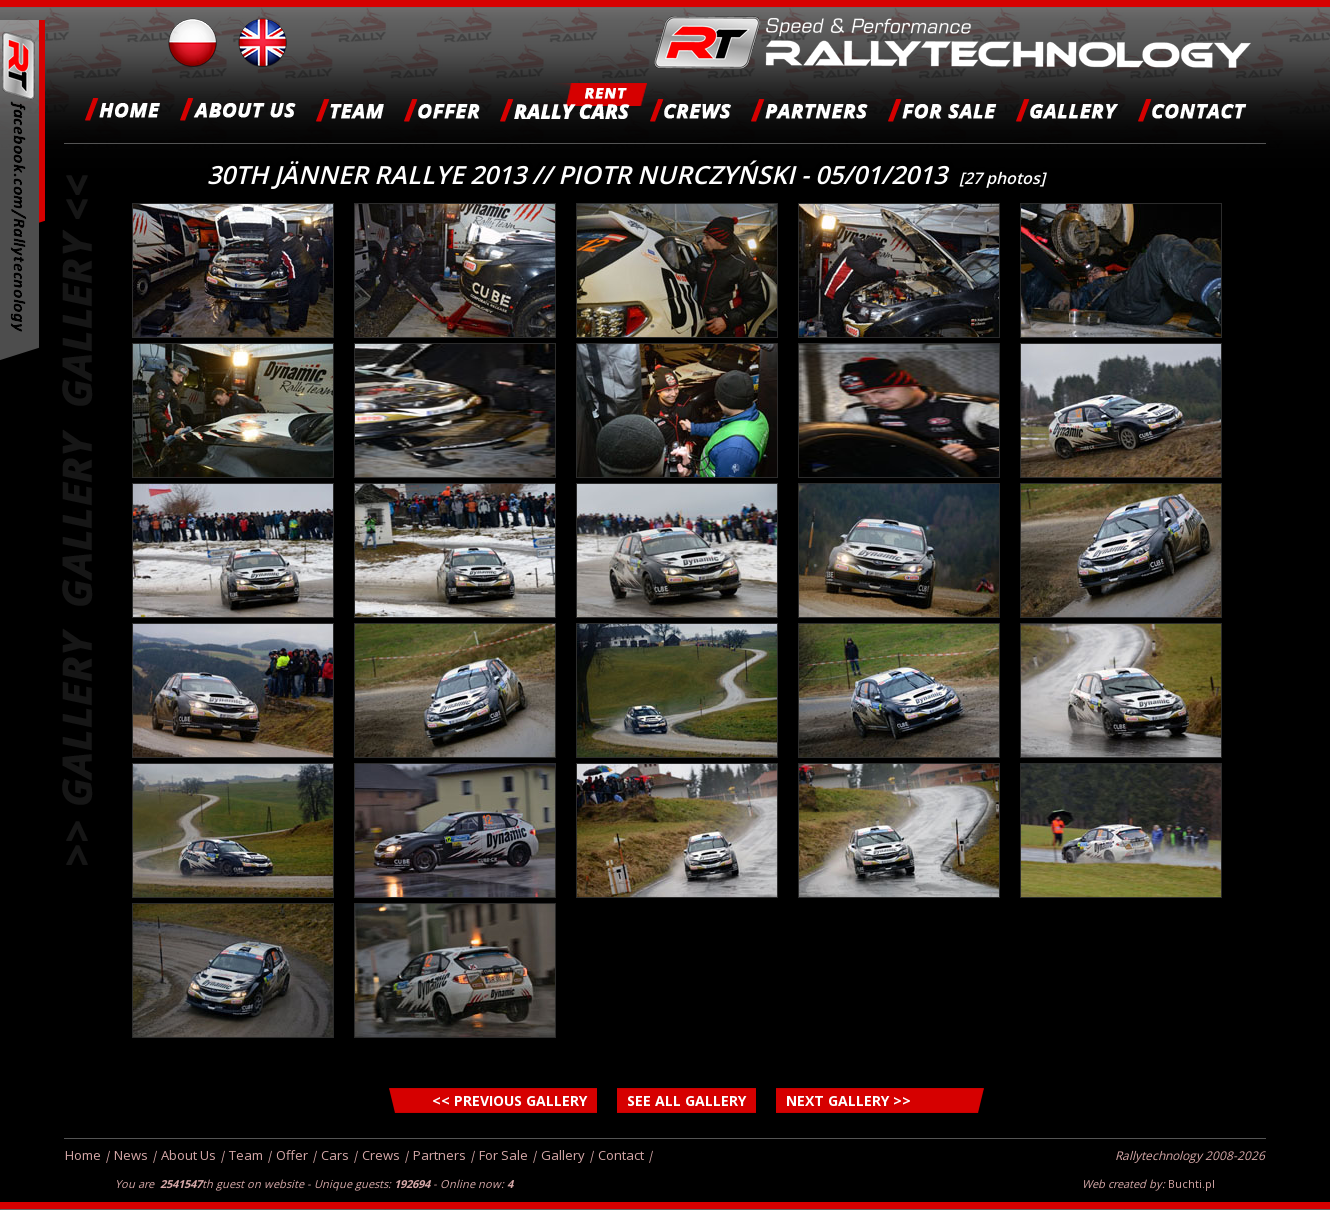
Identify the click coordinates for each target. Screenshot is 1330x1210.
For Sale (503, 1155)
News (131, 1155)
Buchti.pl (1191, 1183)
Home (83, 1155)
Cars (335, 1155)
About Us (188, 1155)
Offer (292, 1155)
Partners (439, 1155)
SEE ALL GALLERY (686, 1100)
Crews (381, 1155)
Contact (621, 1155)
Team (246, 1155)
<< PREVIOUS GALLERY (509, 1100)
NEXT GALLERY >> (848, 1100)
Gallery (563, 1155)
